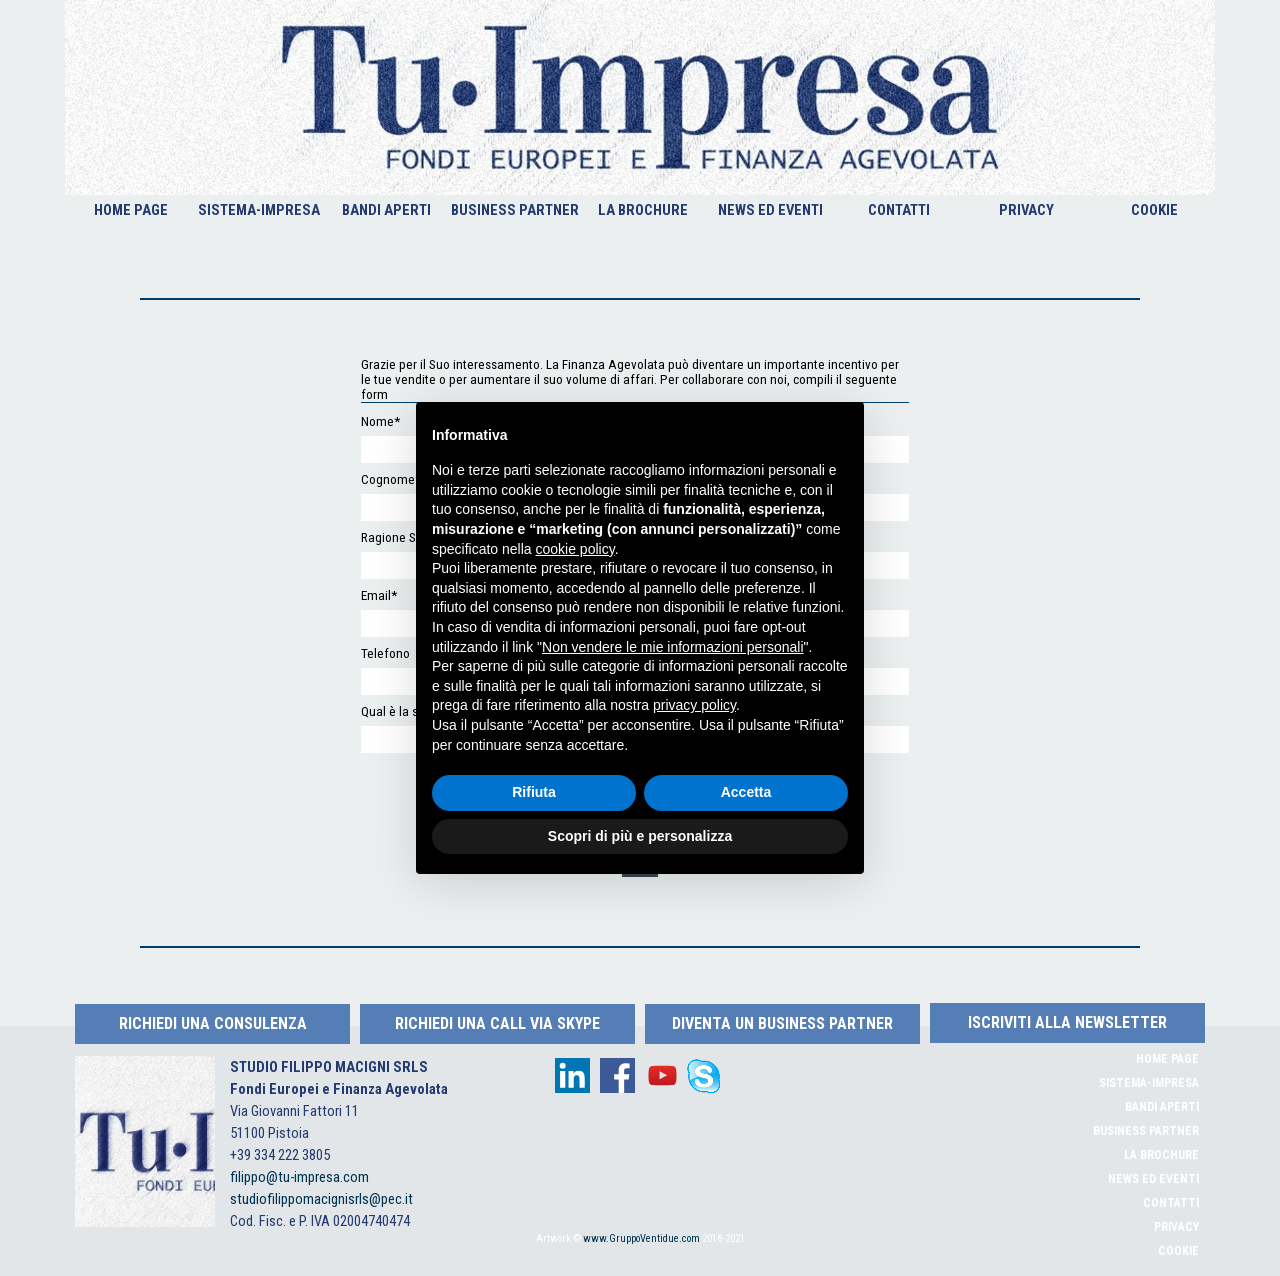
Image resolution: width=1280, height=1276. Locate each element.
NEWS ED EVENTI (770, 210)
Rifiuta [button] (534, 792)
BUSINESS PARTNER (515, 210)
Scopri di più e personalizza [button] (640, 836)
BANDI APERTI (386, 210)
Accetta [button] (746, 792)
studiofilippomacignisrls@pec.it (321, 1199)
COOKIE (1154, 210)
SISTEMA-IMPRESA (259, 210)
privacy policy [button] (694, 705)
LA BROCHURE (643, 210)
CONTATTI (899, 210)
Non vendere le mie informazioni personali (672, 647)
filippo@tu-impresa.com (299, 1177)
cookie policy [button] (575, 549)
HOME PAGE (131, 210)
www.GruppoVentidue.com (641, 1238)
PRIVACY (1026, 210)
